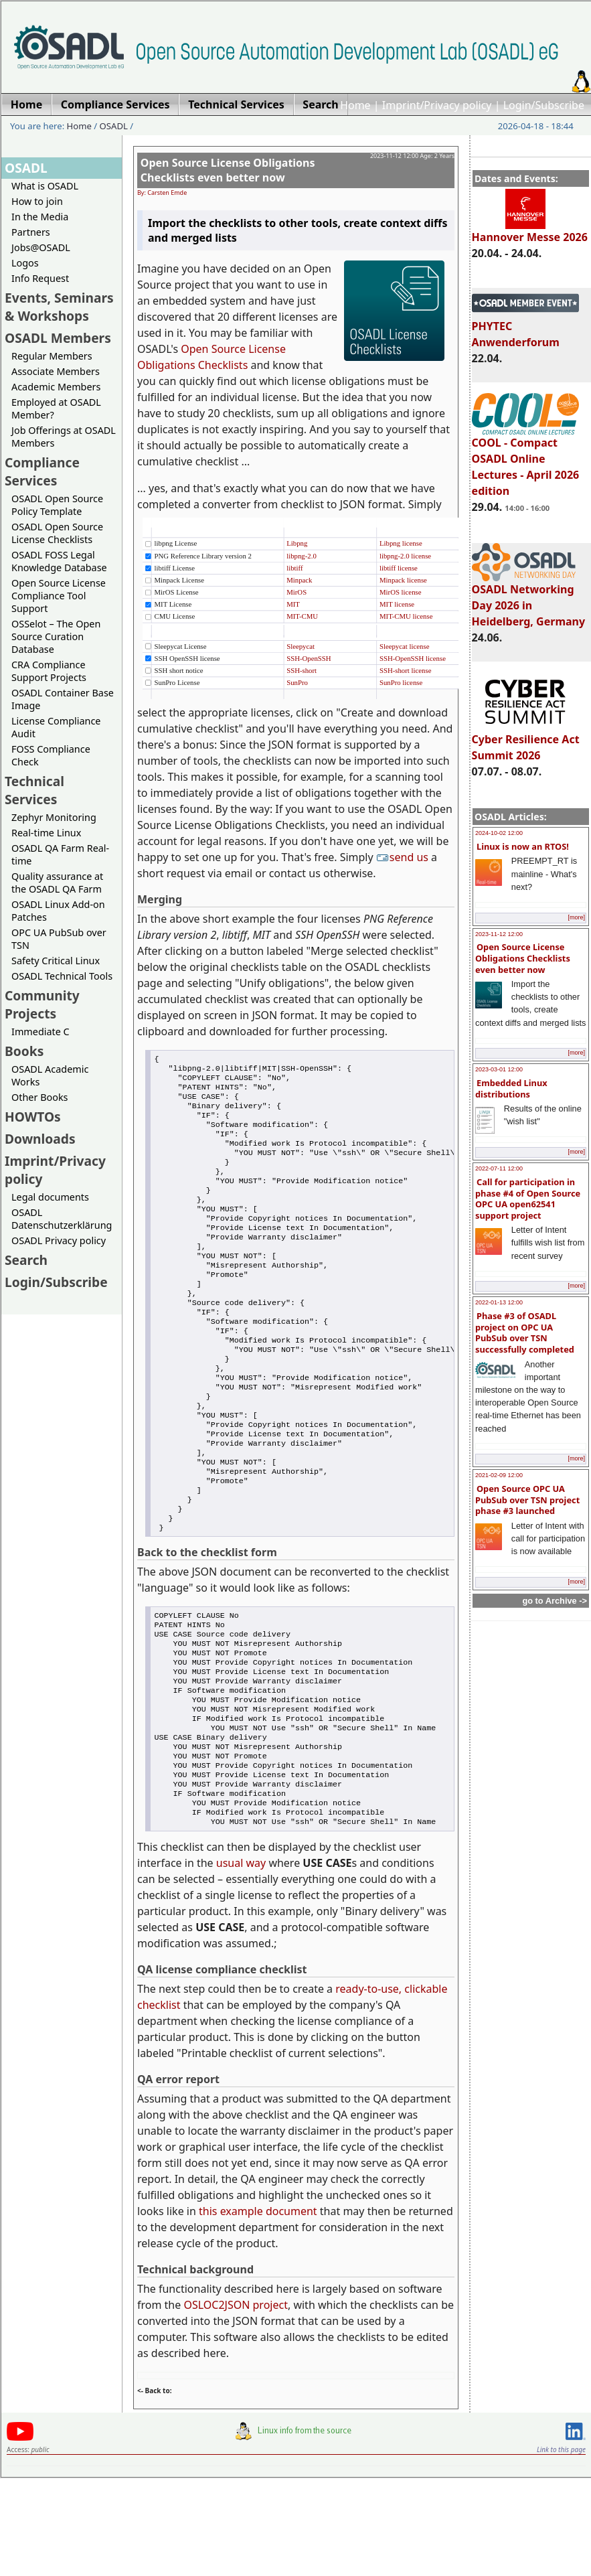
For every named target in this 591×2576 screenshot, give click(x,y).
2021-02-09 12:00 (499, 1475)
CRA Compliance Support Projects (48, 671)
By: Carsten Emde (162, 192)
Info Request (40, 278)
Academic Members (55, 386)
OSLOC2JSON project (235, 2404)
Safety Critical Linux (55, 960)
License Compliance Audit (55, 727)
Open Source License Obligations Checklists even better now (522, 958)
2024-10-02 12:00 (499, 833)
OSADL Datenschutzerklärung (61, 1218)
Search (26, 1260)
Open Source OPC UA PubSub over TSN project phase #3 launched (527, 1500)
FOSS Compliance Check (50, 755)
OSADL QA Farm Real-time (60, 854)
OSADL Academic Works (49, 1075)
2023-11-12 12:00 (499, 934)
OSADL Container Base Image (62, 699)
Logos (25, 262)
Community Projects (42, 1004)
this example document (258, 2310)
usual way (241, 1962)
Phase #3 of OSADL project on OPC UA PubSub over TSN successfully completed (524, 1332)
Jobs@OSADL (40, 247)
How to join (37, 201)
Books (24, 1051)
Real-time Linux (46, 832)
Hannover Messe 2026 (530, 231)
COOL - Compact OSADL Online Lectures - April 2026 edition (526, 460)
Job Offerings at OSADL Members (63, 436)
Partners (30, 232)
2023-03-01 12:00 (499, 1069)
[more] (576, 917)
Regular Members (51, 356)
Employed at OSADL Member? (56, 408)
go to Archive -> (554, 1601)
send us (403, 857)
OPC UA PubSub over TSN (58, 939)
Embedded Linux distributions (511, 1088)
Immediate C (40, 1031)
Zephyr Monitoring (53, 817)
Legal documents (50, 1197)
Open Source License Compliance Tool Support (58, 596)
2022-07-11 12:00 (499, 1168)
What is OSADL (44, 185)
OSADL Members (58, 338)
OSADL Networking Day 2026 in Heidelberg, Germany (529, 599)
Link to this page (561, 2548)
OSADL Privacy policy (58, 1240)
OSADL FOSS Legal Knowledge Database (59, 561)
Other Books (39, 1097)
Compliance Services (42, 471)
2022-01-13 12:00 (499, 1302)
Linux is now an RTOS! (523, 846)
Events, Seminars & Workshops (59, 307)
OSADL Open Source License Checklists (57, 533)
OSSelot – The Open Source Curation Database (55, 636)
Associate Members (55, 371)
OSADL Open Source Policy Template (57, 505)
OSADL (114, 126)
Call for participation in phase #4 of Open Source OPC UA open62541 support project (527, 1198)
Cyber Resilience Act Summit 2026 (526, 741)
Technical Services (34, 790)
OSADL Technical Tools (61, 976)
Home (355, 105)
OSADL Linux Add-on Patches (58, 910)
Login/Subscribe (543, 105)
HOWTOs (33, 1117)
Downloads (40, 1139)
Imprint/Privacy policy (437, 105)
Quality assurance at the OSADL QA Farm (57, 882)
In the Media (39, 216)
